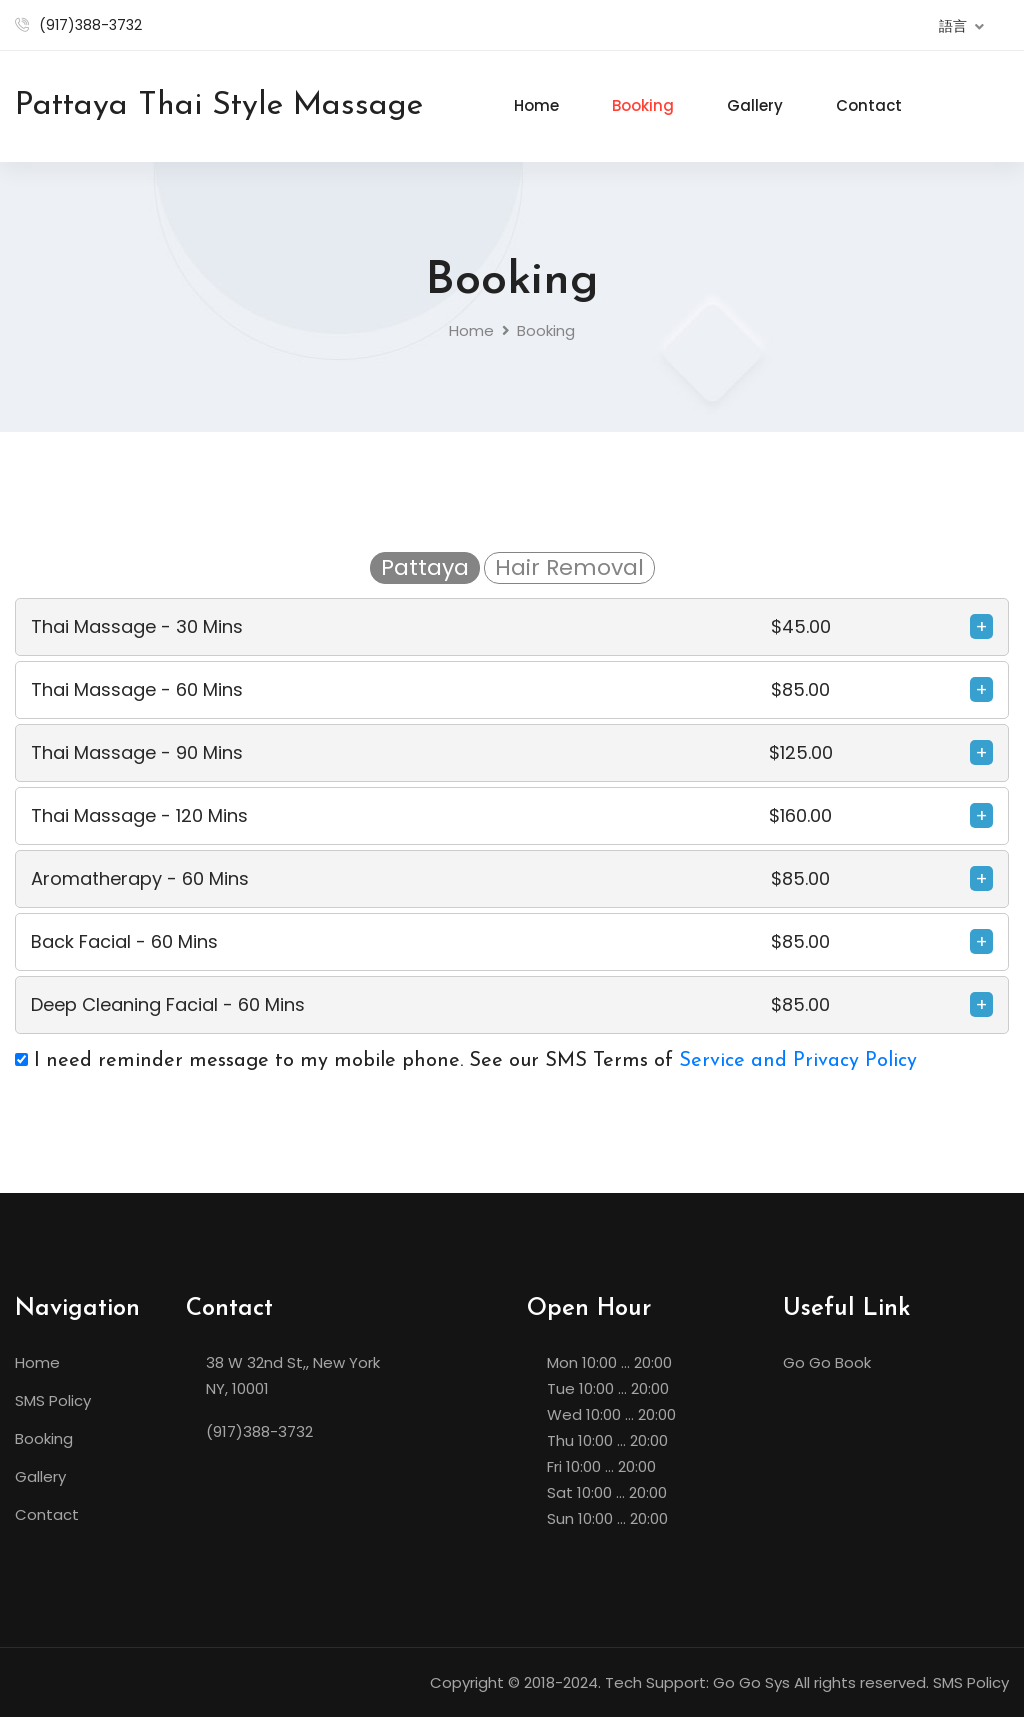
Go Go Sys (751, 1682)
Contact (869, 105)
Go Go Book (827, 1362)
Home (536, 105)
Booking (643, 105)
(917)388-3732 (90, 25)
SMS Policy (53, 1400)
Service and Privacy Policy (798, 1061)
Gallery (755, 105)
